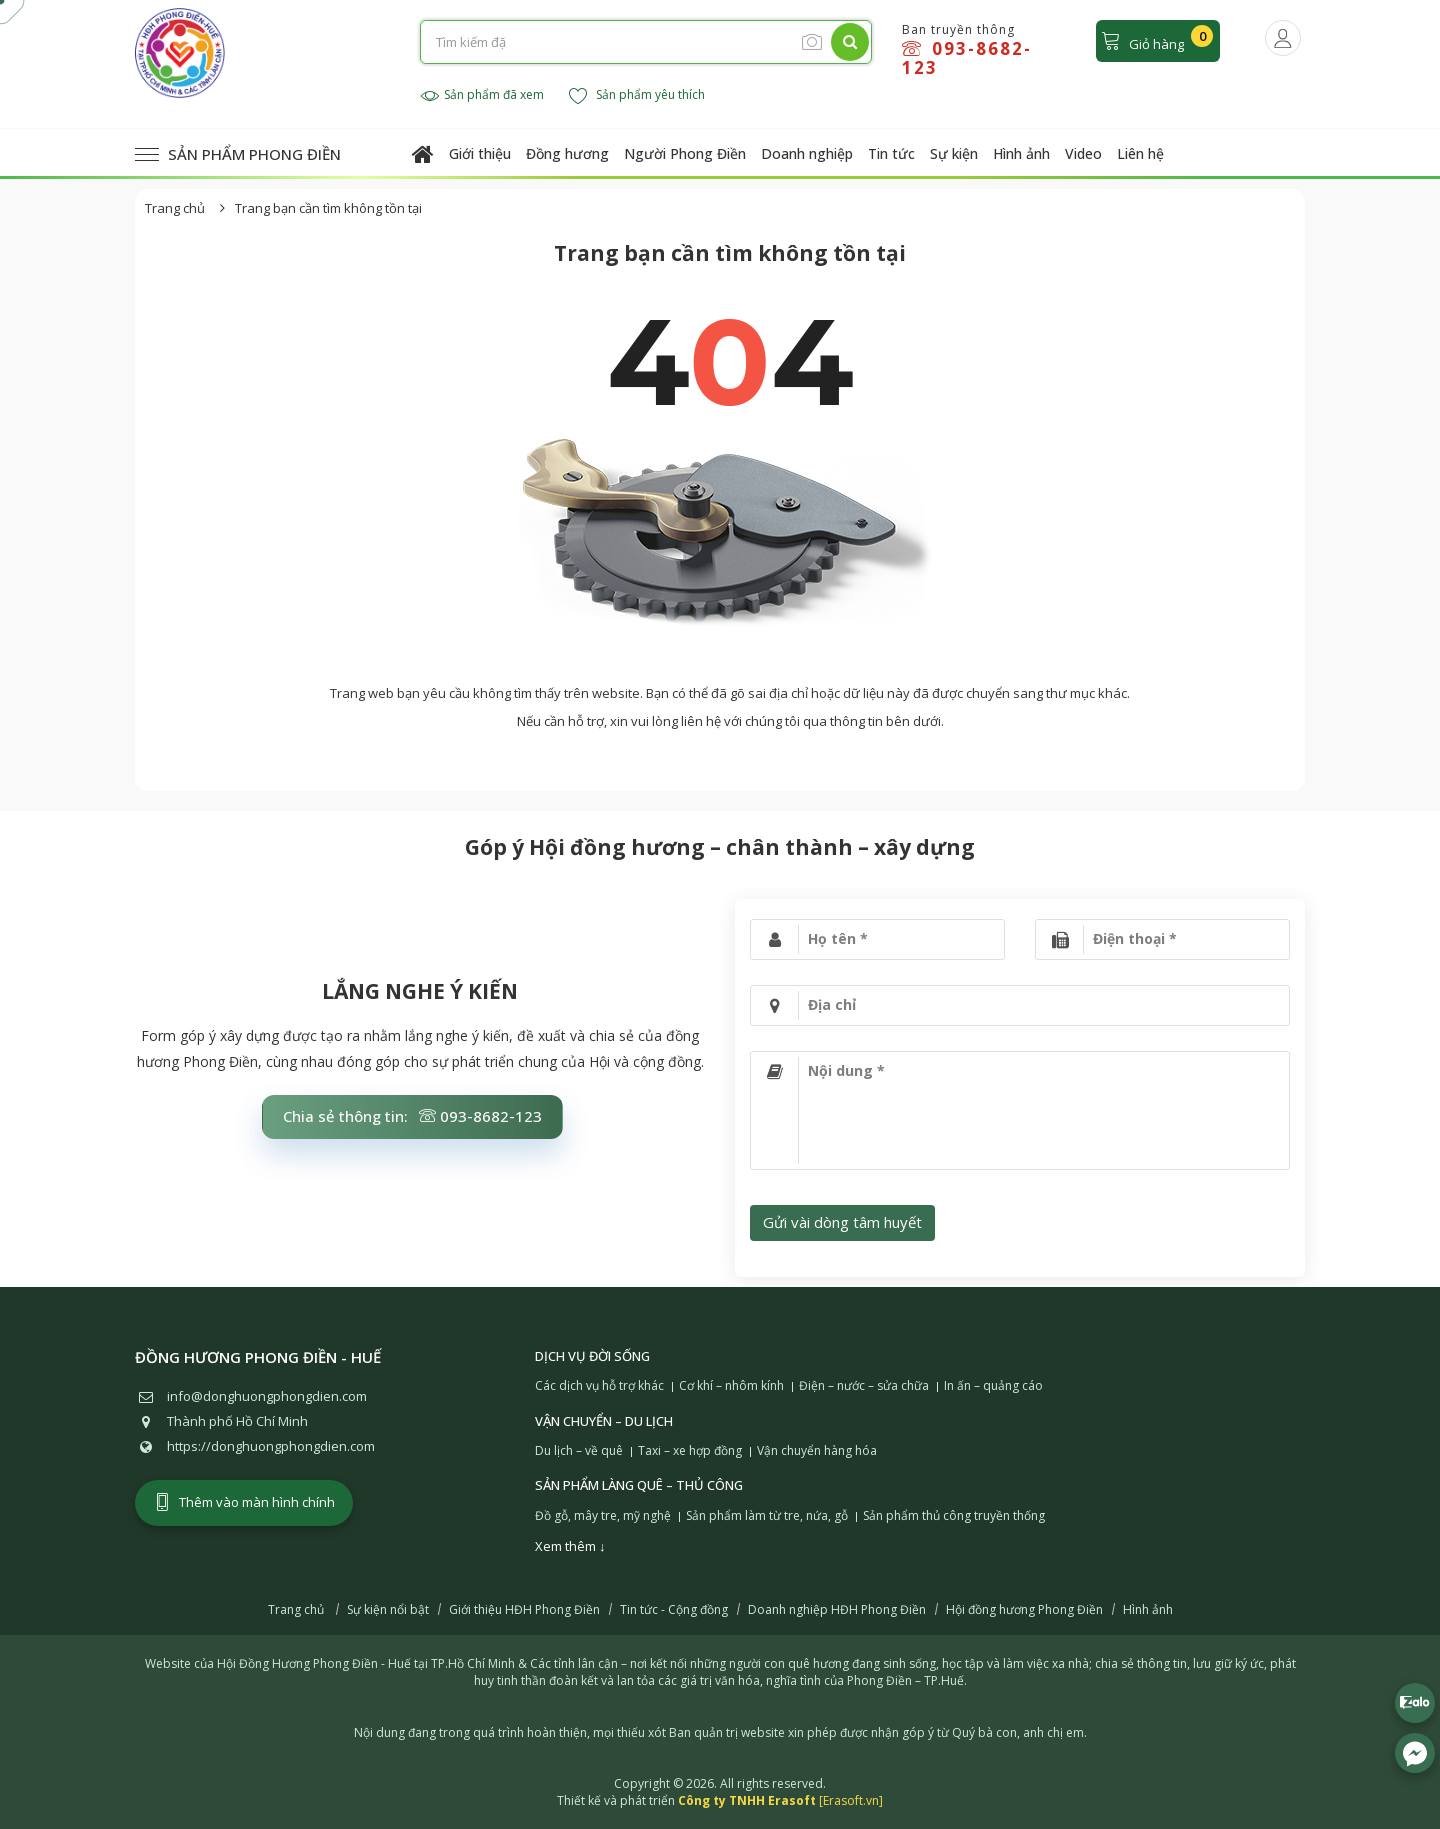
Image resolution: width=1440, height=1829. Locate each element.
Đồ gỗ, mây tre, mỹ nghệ (603, 1515)
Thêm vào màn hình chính (244, 1503)
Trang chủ (175, 208)
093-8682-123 (967, 58)
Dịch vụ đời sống (592, 1356)
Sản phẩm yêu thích (637, 95)
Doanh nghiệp (807, 153)
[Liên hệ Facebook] (1415, 1753)
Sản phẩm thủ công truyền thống (954, 1515)
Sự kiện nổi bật (388, 1610)
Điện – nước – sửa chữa (864, 1385)
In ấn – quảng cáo (993, 1385)
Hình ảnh (1021, 153)
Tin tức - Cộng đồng (674, 1610)
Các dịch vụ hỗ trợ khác (599, 1385)
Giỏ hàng (1157, 39)
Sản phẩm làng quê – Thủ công (639, 1485)
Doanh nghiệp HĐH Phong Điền (837, 1610)
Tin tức (891, 153)
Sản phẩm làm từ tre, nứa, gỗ (767, 1515)
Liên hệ (1140, 153)
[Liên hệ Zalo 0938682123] (1415, 1703)
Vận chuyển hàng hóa (817, 1450)
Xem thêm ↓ (570, 1546)
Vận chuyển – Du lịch (604, 1421)
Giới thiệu (480, 153)
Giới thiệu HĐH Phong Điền (524, 1610)
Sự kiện (954, 153)
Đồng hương (567, 153)
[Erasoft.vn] (851, 1800)
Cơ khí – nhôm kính (731, 1385)
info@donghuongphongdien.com (267, 1396)
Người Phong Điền (685, 153)
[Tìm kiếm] (850, 42)
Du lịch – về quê (579, 1450)
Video (1083, 153)
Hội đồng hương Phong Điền (1024, 1610)
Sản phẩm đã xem (482, 95)
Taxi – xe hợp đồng (690, 1450)
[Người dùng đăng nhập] (1283, 38)
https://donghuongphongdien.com (271, 1446)
